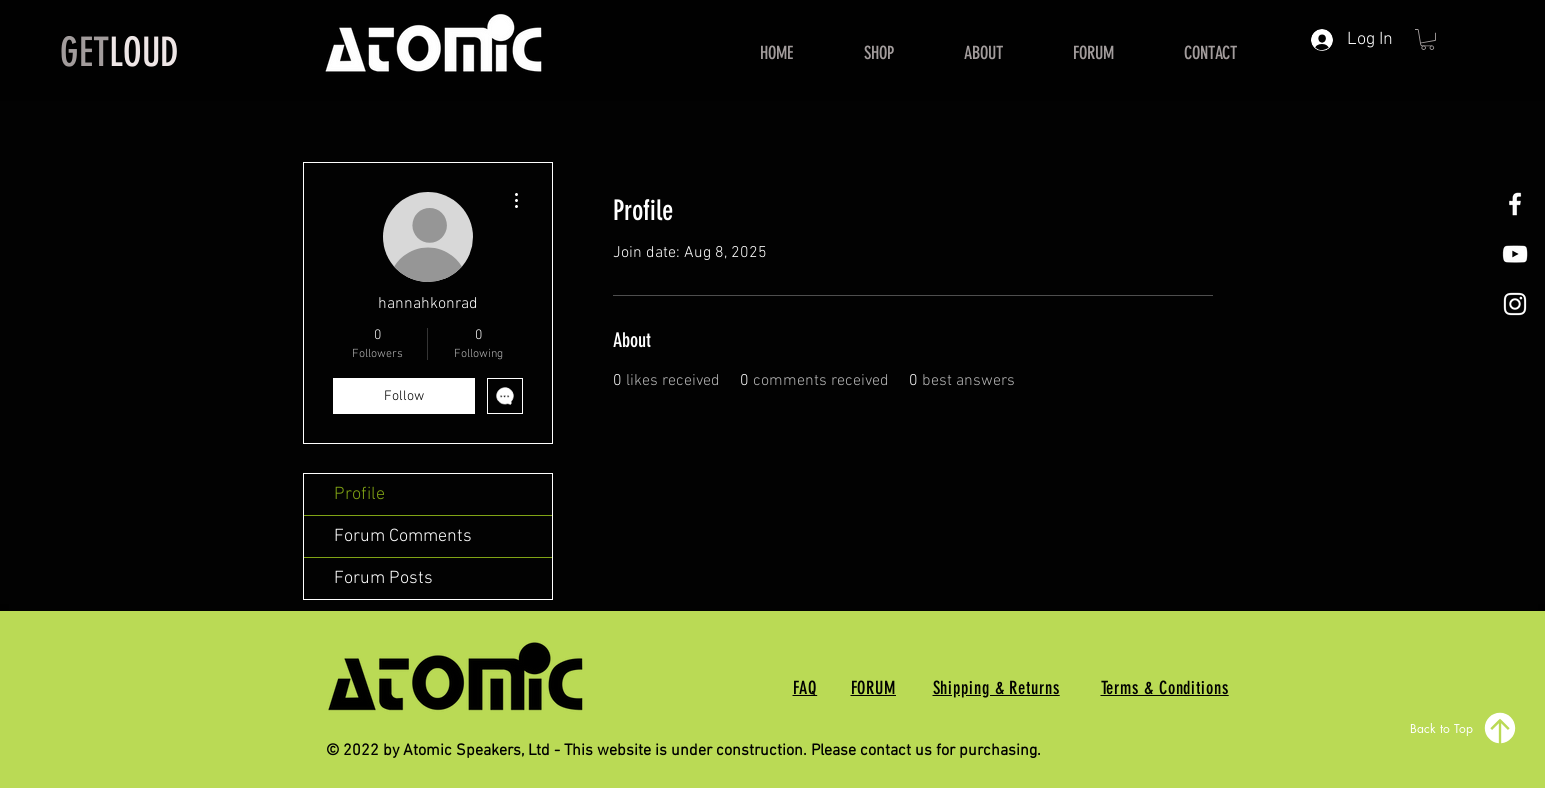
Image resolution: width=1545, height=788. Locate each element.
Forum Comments (403, 536)
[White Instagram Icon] (1515, 304)
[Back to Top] (1464, 728)
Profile (359, 494)
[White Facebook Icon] (1515, 204)
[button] (1427, 39)
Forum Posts (383, 578)
